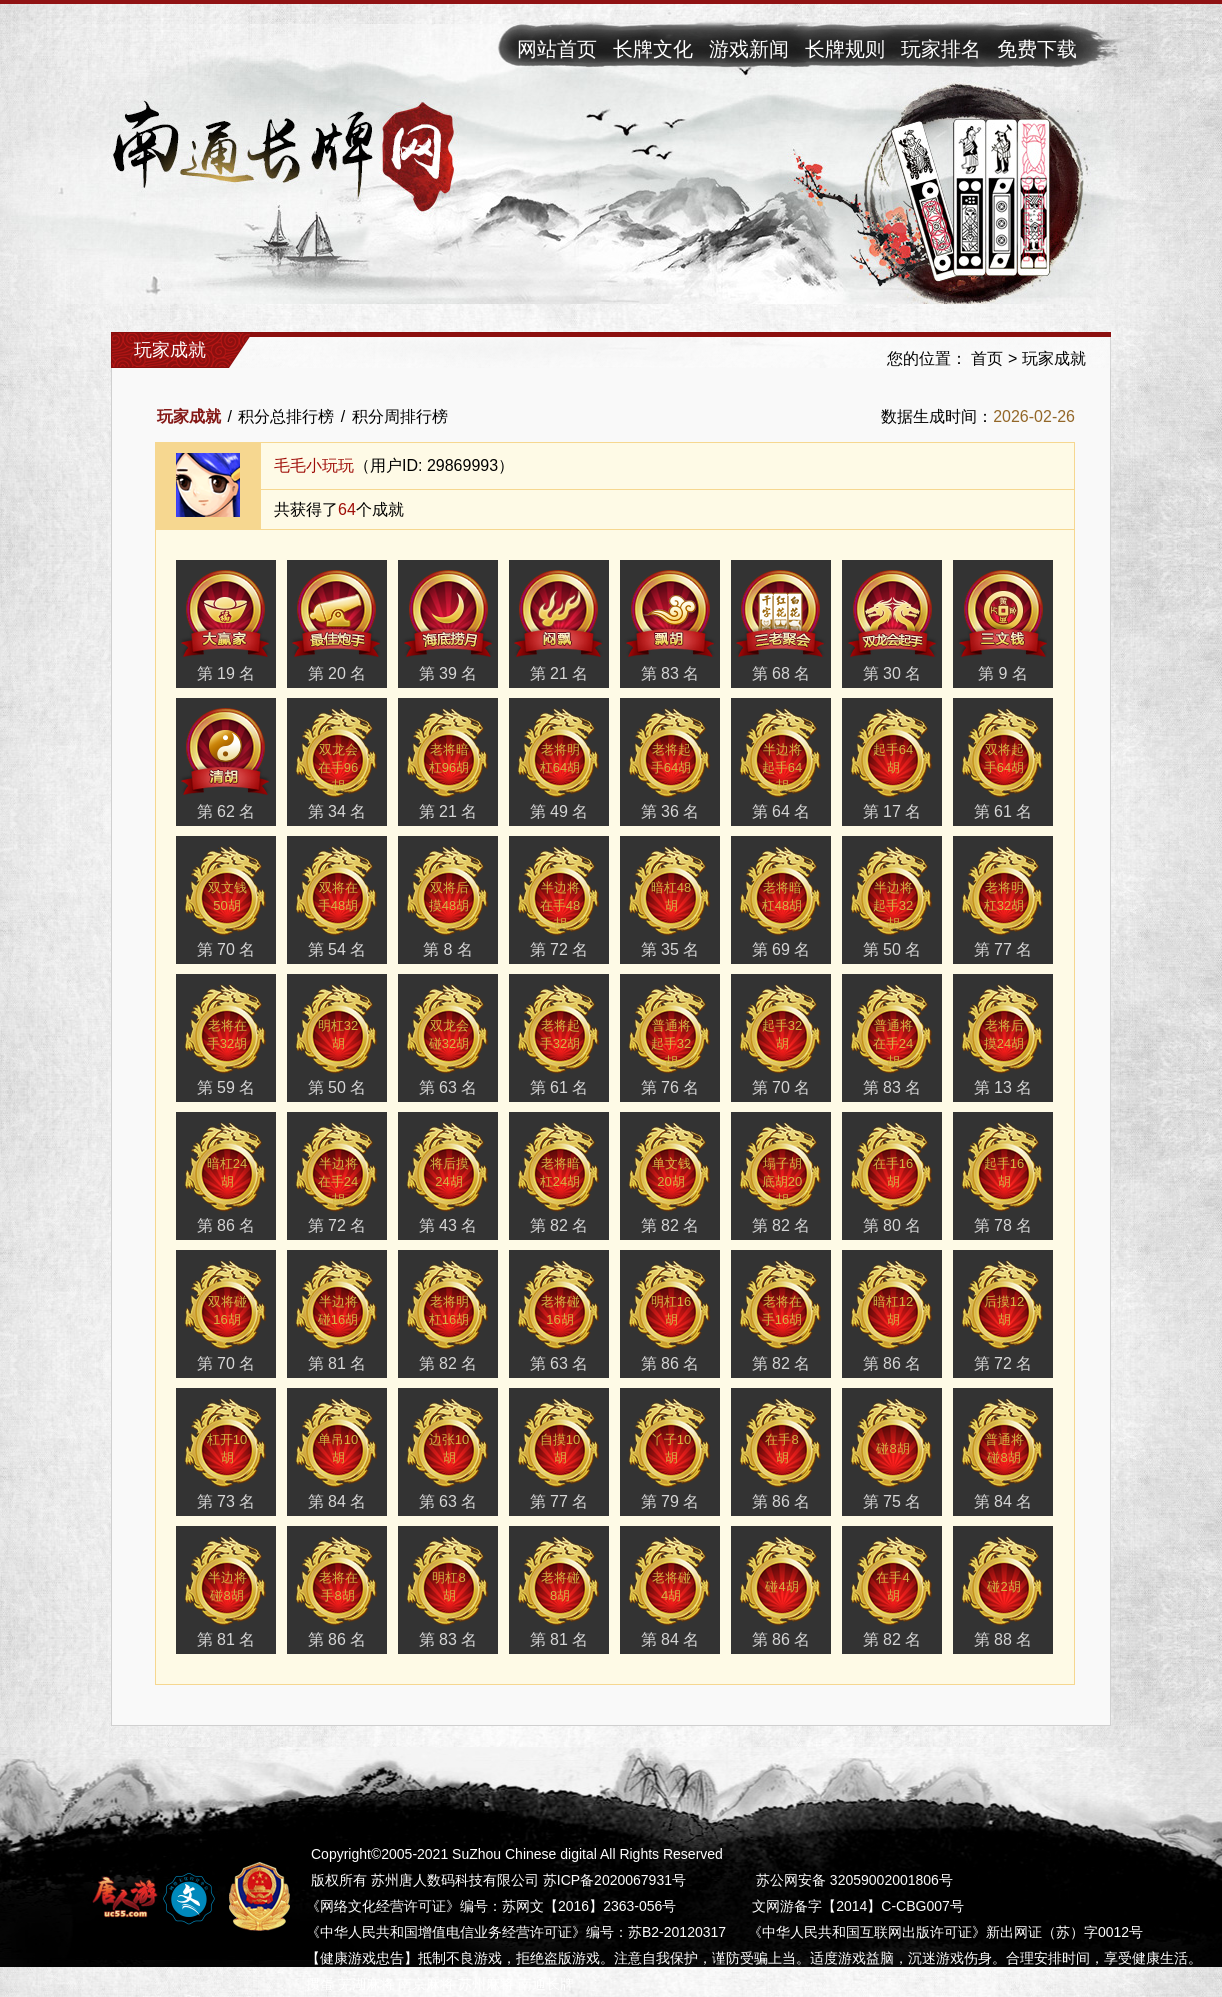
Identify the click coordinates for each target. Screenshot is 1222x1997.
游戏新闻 (749, 49)
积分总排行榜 (286, 416)
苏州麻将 (486, 1984)
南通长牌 (546, 1984)
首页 (987, 358)
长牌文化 (653, 49)
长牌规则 (845, 49)
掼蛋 (320, 1984)
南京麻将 (426, 1984)
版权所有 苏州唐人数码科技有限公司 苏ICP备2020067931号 (498, 1880)
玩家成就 (1054, 358)
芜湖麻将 (366, 1984)
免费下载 (1037, 49)
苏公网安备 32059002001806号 (854, 1880)
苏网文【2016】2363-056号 (589, 1906)
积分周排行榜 (400, 416)
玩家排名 (941, 49)
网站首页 (557, 49)
